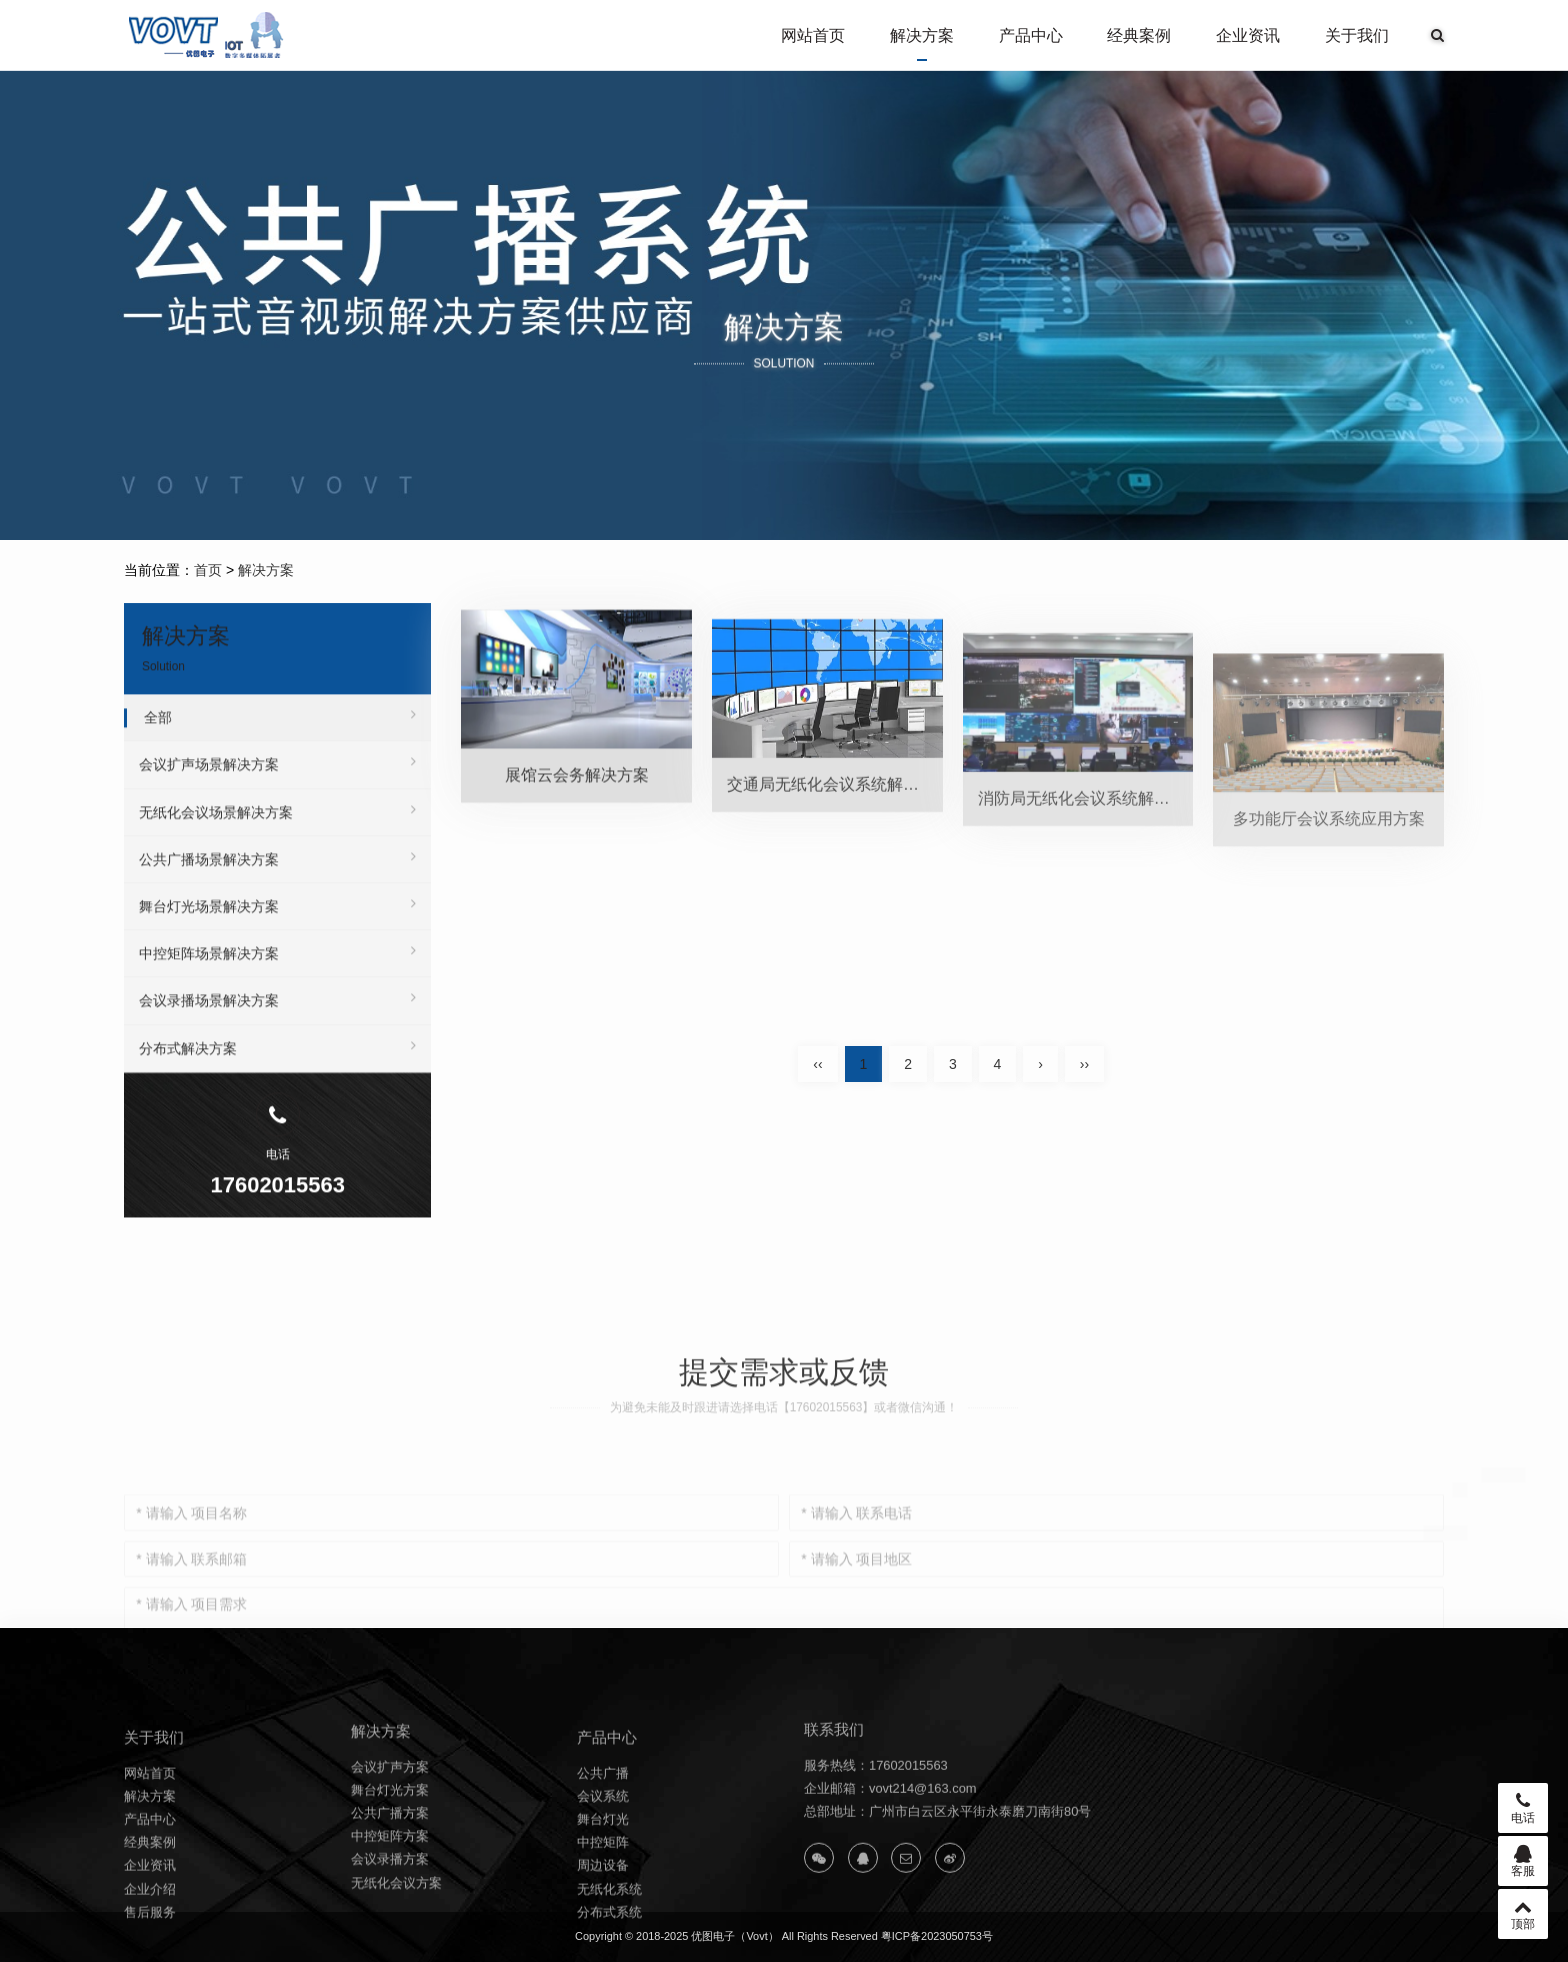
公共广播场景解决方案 (277, 887)
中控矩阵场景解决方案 (277, 981)
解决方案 (922, 35)
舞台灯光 (603, 1890)
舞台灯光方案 (390, 1853)
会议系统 (603, 1866)
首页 (208, 570)
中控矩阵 (603, 1913)
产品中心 (1031, 35)
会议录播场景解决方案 (277, 1028)
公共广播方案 (390, 1876)
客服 (1523, 1861)
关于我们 (1357, 35)
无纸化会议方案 (396, 1945)
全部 (280, 745)
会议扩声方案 (390, 1829)
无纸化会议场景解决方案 (277, 840)
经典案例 (1139, 35)
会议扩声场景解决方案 (277, 792)
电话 (1523, 1808)
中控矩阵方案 (390, 1899)
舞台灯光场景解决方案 (277, 934)
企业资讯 (1248, 35)
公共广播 (603, 1843)
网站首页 (813, 35)
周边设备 (603, 1936)
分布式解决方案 (277, 1076)
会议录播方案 (390, 1922)
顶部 (1523, 1914)
